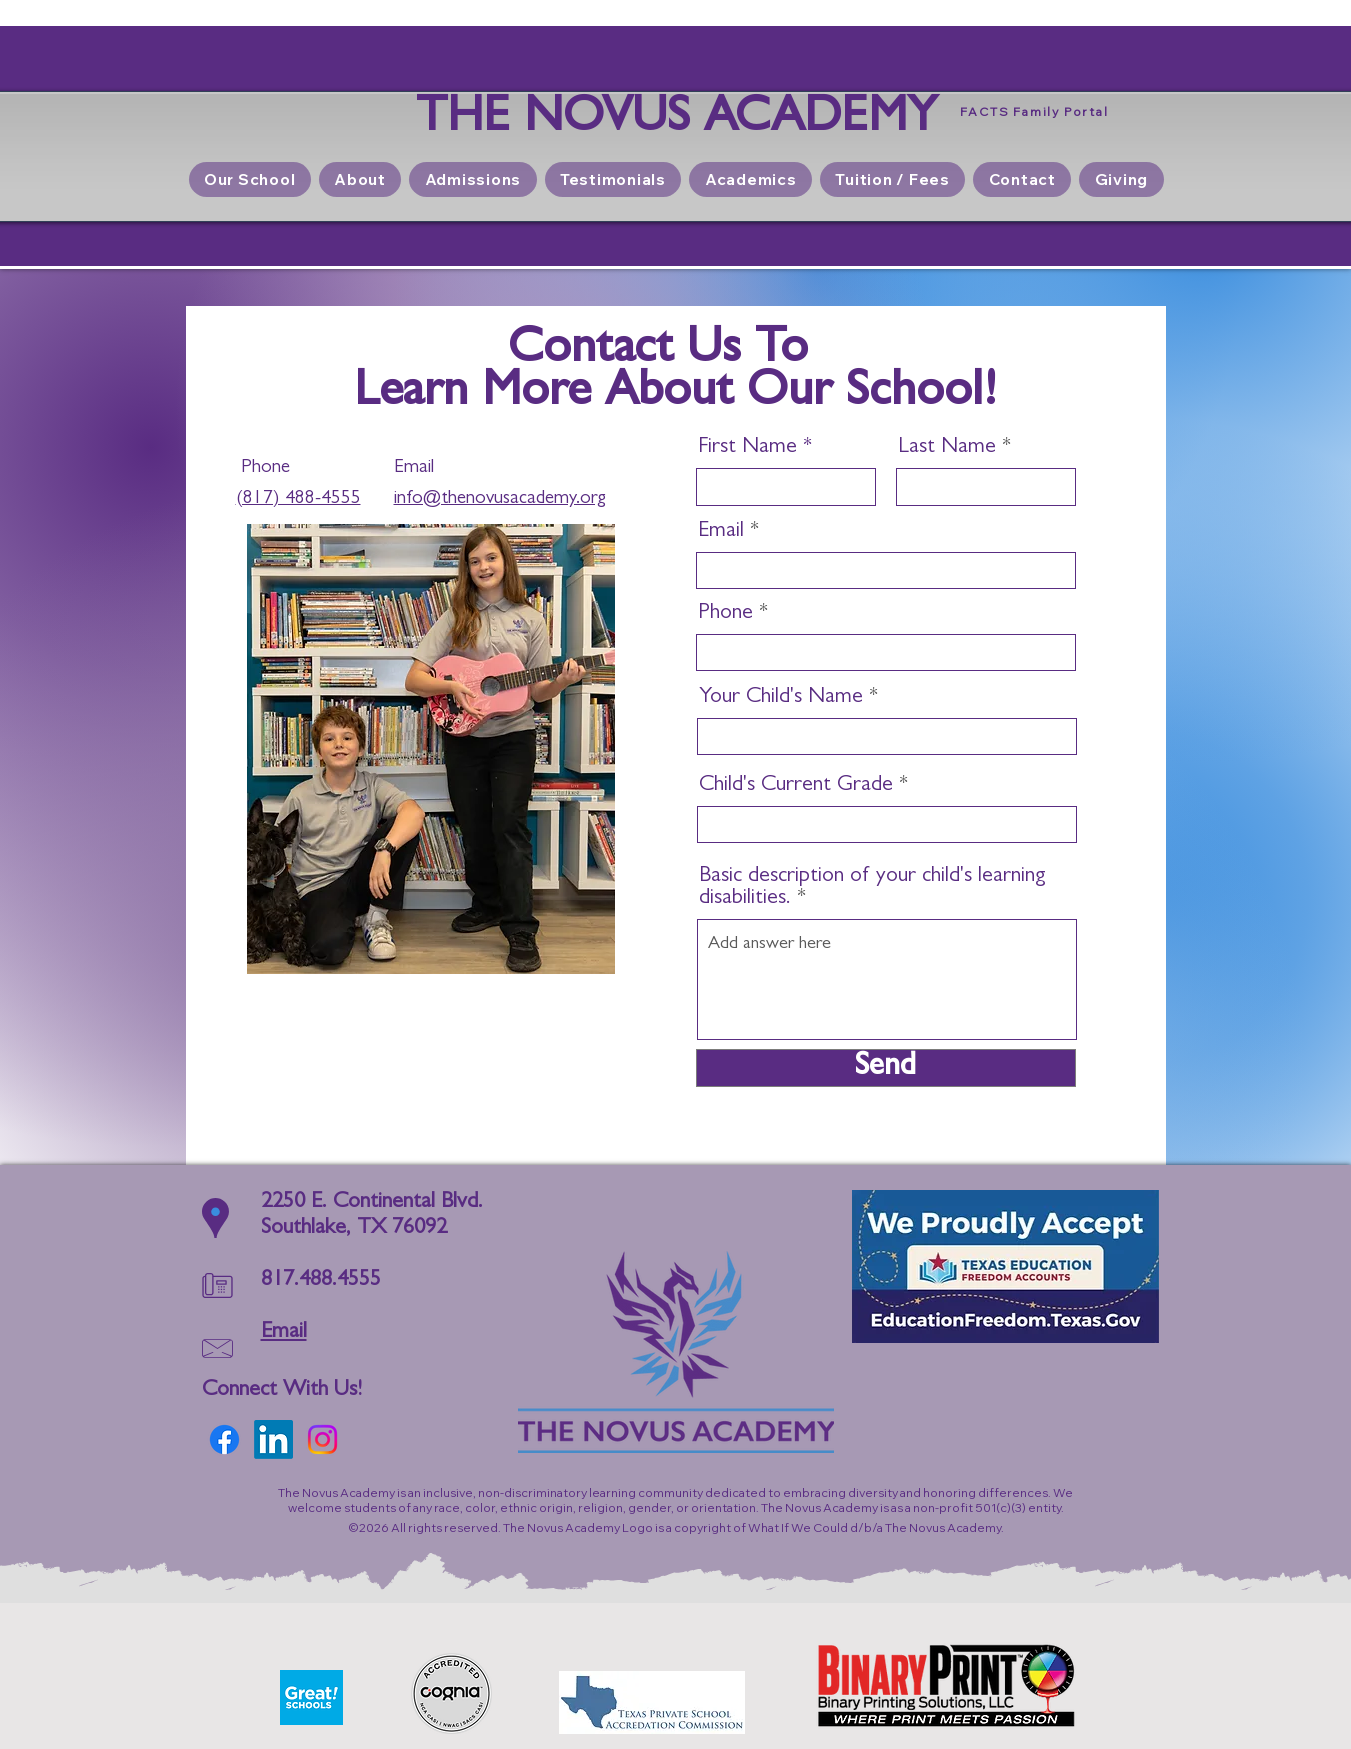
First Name (747, 448)
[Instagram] (322, 1439)
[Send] (886, 1068)
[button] (472, 179)
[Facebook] (224, 1439)
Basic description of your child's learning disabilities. (872, 888)
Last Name (947, 448)
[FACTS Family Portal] (1035, 111)
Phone (725, 614)
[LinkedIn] (273, 1439)
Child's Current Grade (796, 786)
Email (721, 532)
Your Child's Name (781, 698)
